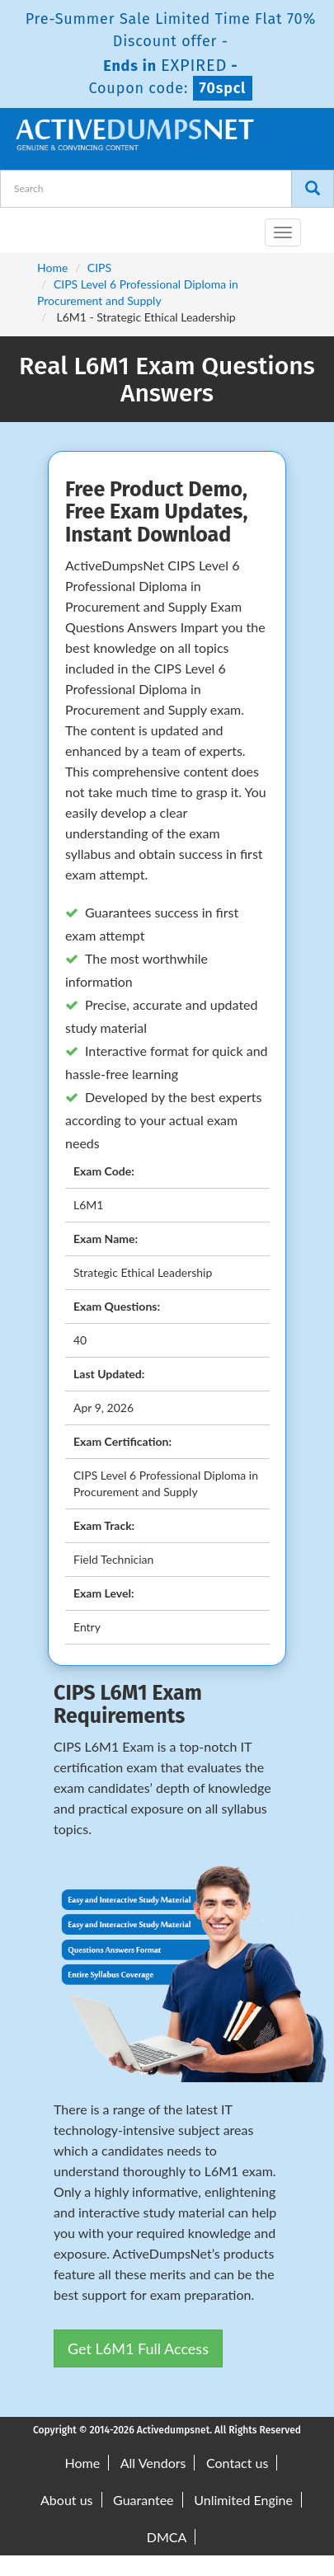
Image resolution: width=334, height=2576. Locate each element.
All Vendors (153, 2462)
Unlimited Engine (243, 2500)
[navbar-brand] (33, 226)
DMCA (167, 2537)
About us (66, 2500)
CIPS (99, 267)
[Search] (312, 189)
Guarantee (143, 2500)
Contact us (237, 2462)
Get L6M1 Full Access (138, 2348)
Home (52, 267)
